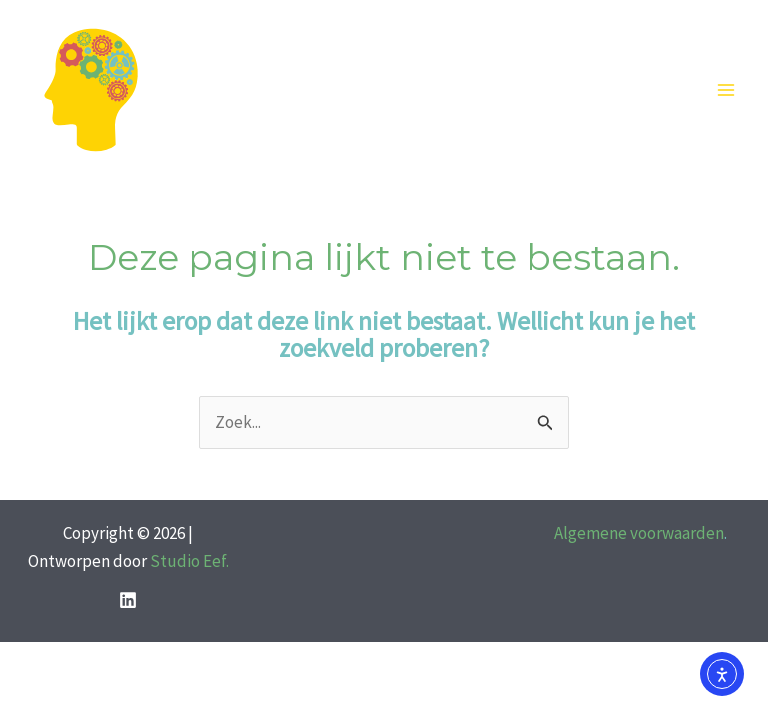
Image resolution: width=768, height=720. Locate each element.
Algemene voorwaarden (639, 533)
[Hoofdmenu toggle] (726, 91)
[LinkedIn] (128, 600)
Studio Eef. (189, 561)
